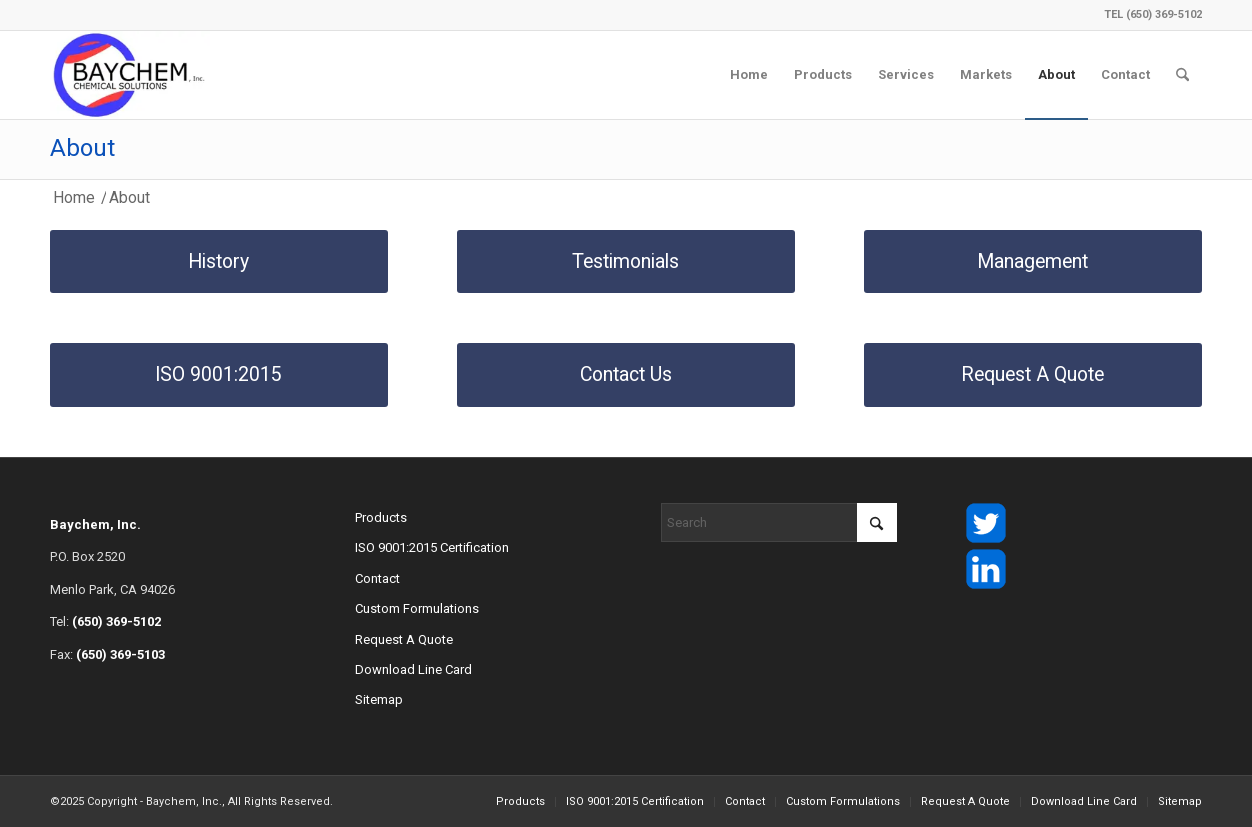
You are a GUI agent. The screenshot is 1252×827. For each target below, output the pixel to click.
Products (381, 517)
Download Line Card (413, 669)
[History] (219, 261)
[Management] (1033, 261)
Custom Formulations (417, 608)
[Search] (1182, 75)
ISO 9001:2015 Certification (432, 547)
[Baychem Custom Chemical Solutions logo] (130, 75)
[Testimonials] (626, 261)
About (82, 148)
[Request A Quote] (1033, 374)
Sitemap (379, 699)
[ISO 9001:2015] (219, 374)
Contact (377, 578)
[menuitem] (749, 75)
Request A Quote (404, 639)
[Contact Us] (626, 374)
